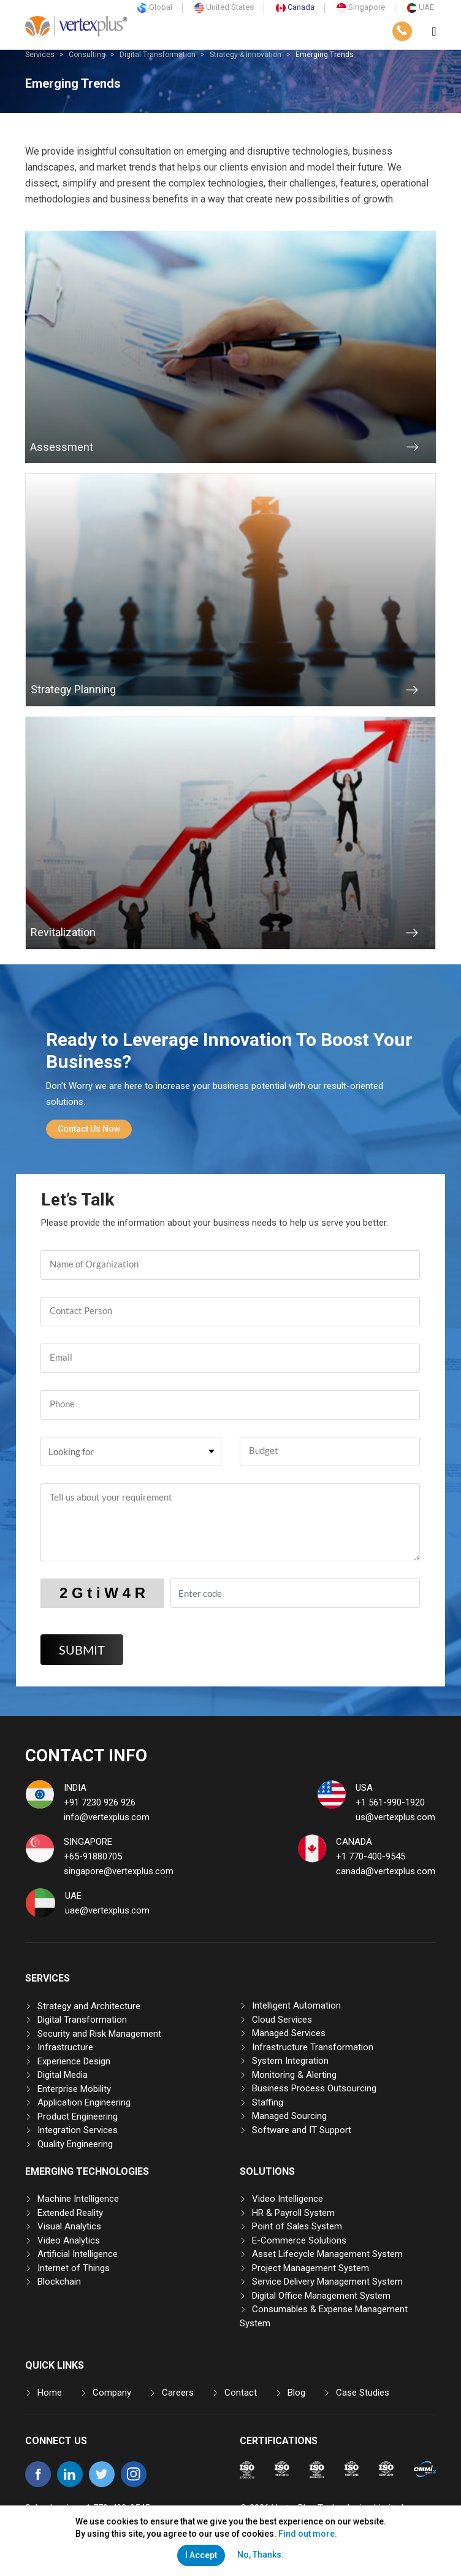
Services (40, 54)
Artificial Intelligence (77, 2253)
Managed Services (289, 2033)
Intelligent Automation (296, 2005)
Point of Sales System (297, 2226)
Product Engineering (77, 2116)
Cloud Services (282, 2019)
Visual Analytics (69, 2226)
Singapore (361, 7)
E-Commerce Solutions (299, 2240)
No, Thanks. (260, 2554)
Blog (296, 2392)
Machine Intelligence (78, 2198)
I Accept (201, 2555)
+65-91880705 (93, 1856)
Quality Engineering (75, 2144)
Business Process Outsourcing (314, 2088)
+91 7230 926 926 (99, 1802)
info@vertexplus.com (107, 1817)
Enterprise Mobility (74, 2088)
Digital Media (62, 2074)
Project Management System (310, 2268)
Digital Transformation (158, 54)
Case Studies (362, 2392)
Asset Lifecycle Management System (327, 2253)
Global (154, 7)
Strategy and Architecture (88, 2006)
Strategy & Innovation (245, 54)
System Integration (290, 2060)
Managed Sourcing (289, 2115)
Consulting (87, 54)
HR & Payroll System (293, 2212)
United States (224, 7)
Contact (240, 2392)
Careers (178, 2392)
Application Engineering (84, 2102)
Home (49, 2392)
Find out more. (307, 2534)
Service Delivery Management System (327, 2281)
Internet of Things (73, 2268)
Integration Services (77, 2130)
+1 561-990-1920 (390, 1802)
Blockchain (59, 2281)
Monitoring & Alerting (294, 2074)
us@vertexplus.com (395, 1817)
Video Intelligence (287, 2198)
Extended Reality (70, 2212)
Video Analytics (68, 2240)
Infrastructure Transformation (312, 2047)
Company (112, 2392)
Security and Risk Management (99, 2033)
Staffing (267, 2102)
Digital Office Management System (321, 2295)
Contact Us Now (89, 1129)
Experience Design (73, 2061)
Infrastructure (65, 2047)
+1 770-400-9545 (370, 1856)
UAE (420, 7)
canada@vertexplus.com (385, 1871)
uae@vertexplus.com (107, 1910)
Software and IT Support (301, 2130)
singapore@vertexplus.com (118, 1871)
